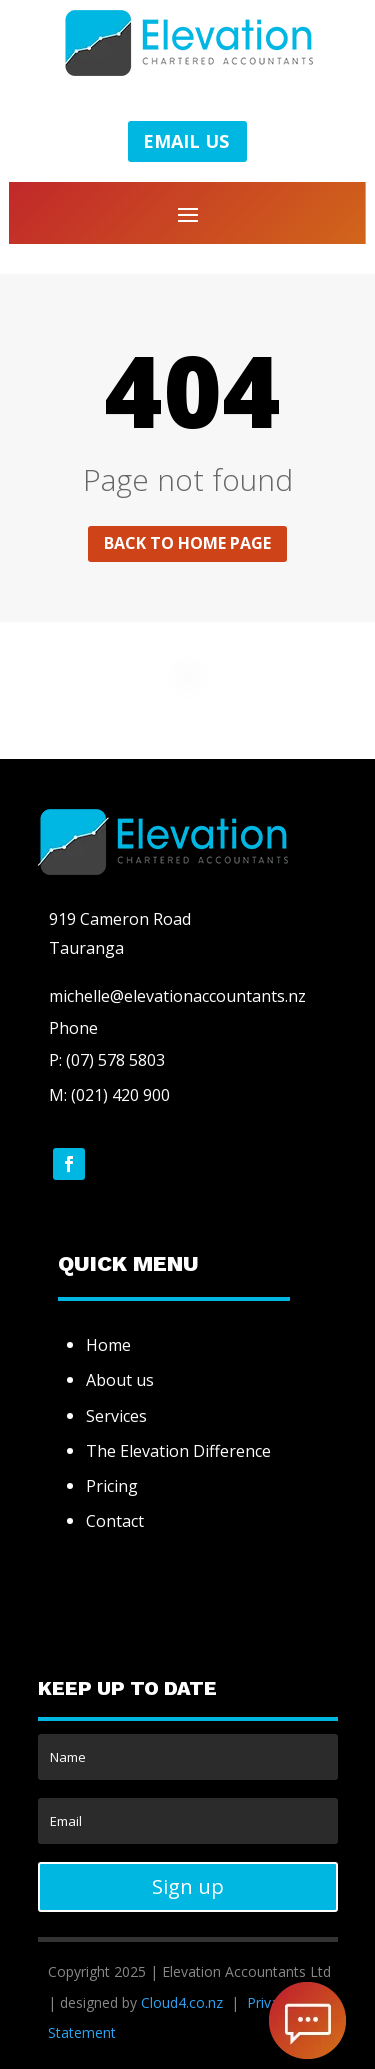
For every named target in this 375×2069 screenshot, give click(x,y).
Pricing (112, 1486)
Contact (115, 1521)
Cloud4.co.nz (182, 2002)
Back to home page (187, 543)
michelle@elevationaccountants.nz (177, 996)
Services (116, 1416)
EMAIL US (186, 141)
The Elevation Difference (178, 1451)
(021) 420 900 (120, 1095)
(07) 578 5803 (113, 1060)
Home (108, 1345)
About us (120, 1380)
